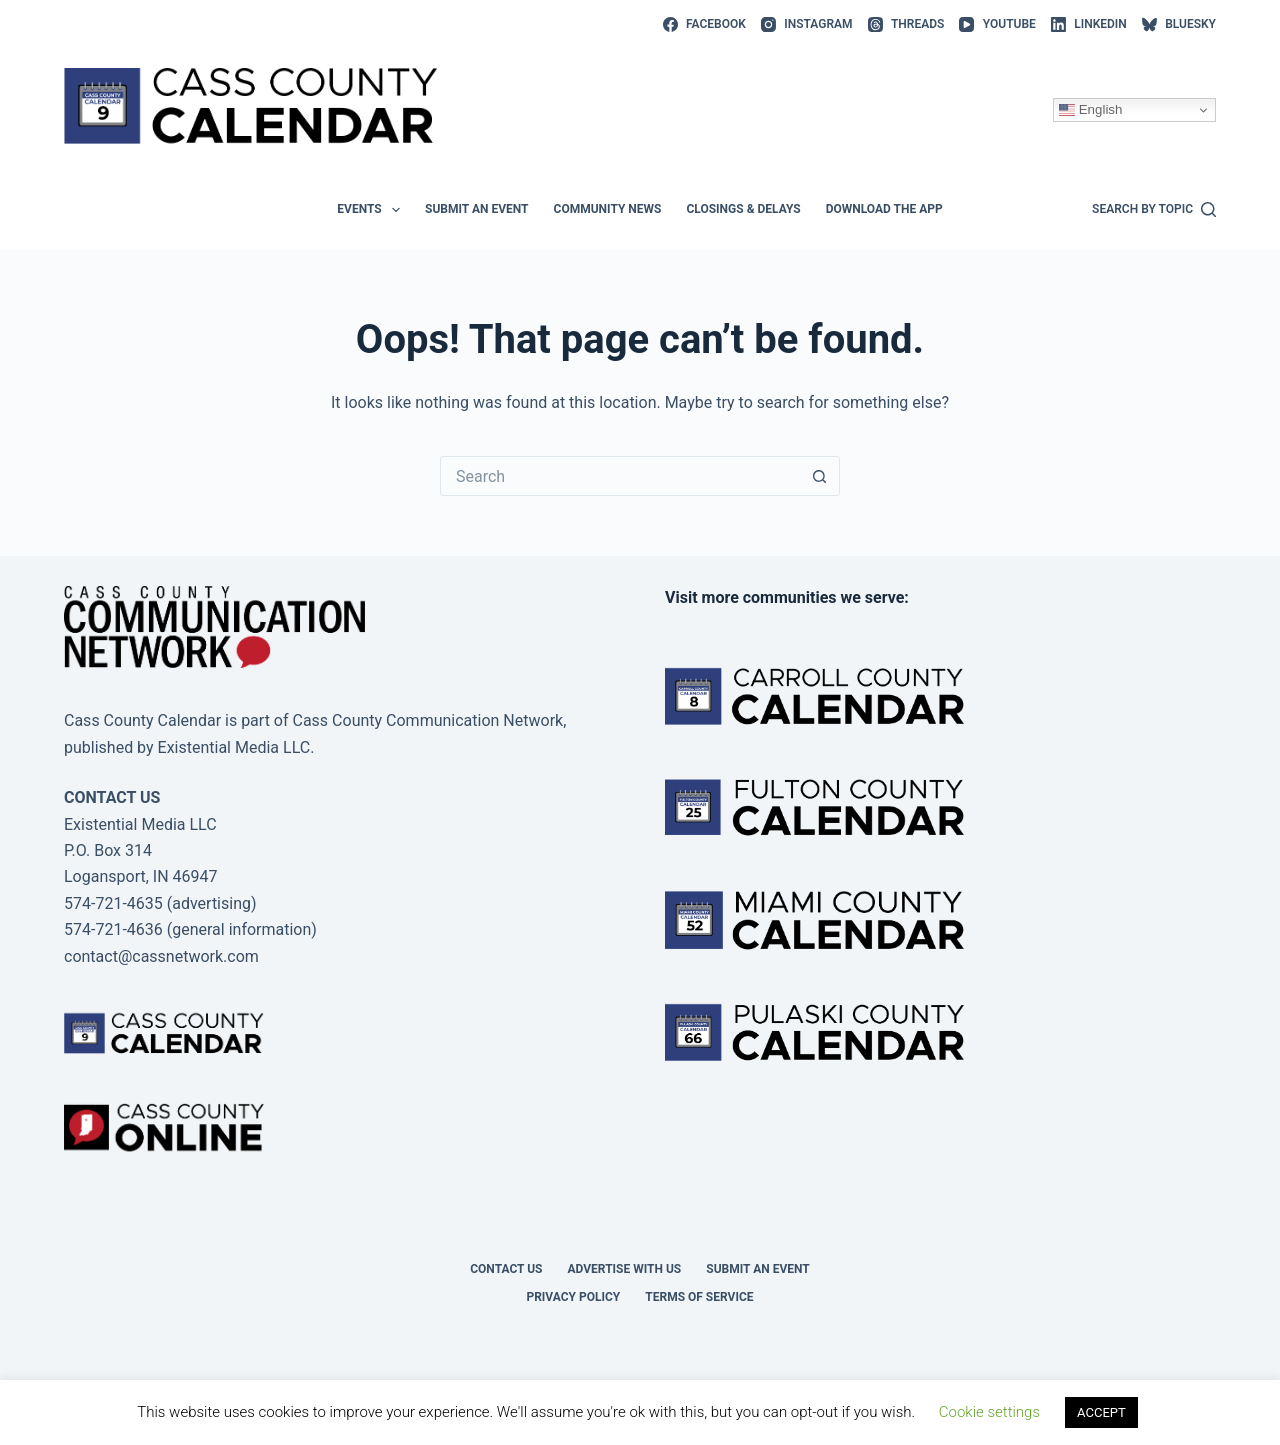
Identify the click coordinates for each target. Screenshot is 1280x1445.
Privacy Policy (573, 1297)
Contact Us (506, 1269)
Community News (608, 209)
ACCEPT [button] (1101, 1412)
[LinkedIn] (1089, 25)
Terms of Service (699, 1297)
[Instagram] (807, 25)
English (1090, 110)
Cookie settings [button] (989, 1412)
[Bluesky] (1179, 25)
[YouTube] (997, 25)
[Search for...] (620, 476)
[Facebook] (704, 25)
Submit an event (477, 209)
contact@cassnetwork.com (161, 956)
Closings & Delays (743, 209)
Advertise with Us (625, 1269)
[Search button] (820, 476)
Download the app (884, 209)
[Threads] (906, 25)
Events (372, 210)
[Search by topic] (1154, 210)
